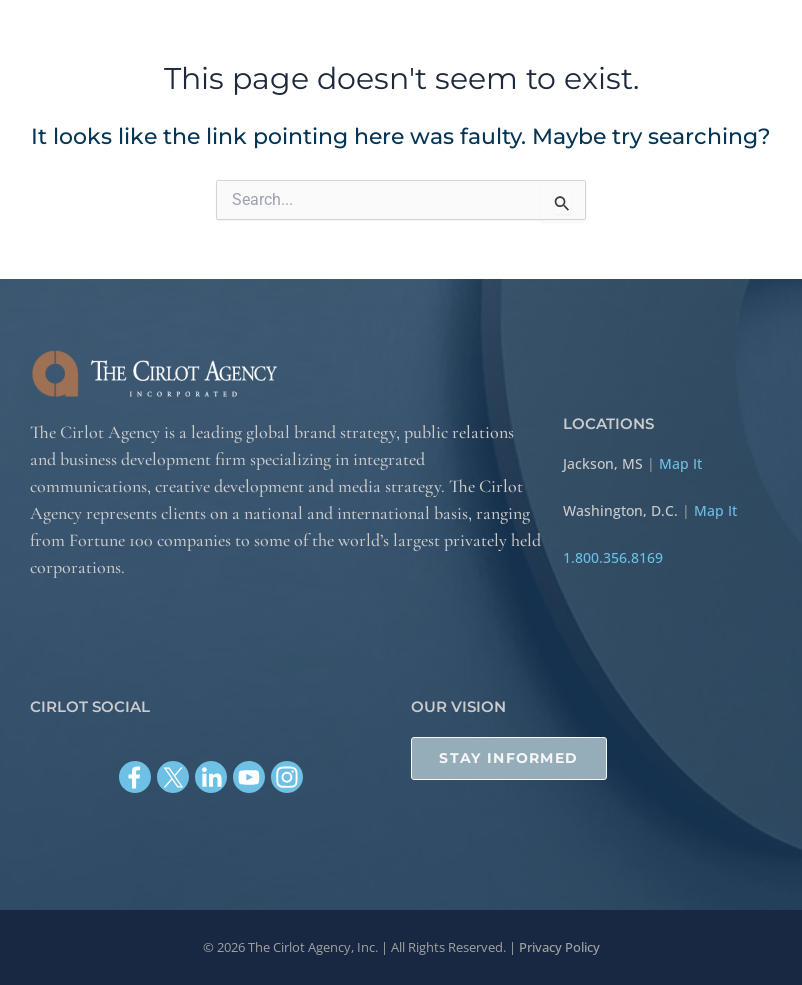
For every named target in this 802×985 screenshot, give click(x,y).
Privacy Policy (559, 947)
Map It (680, 463)
